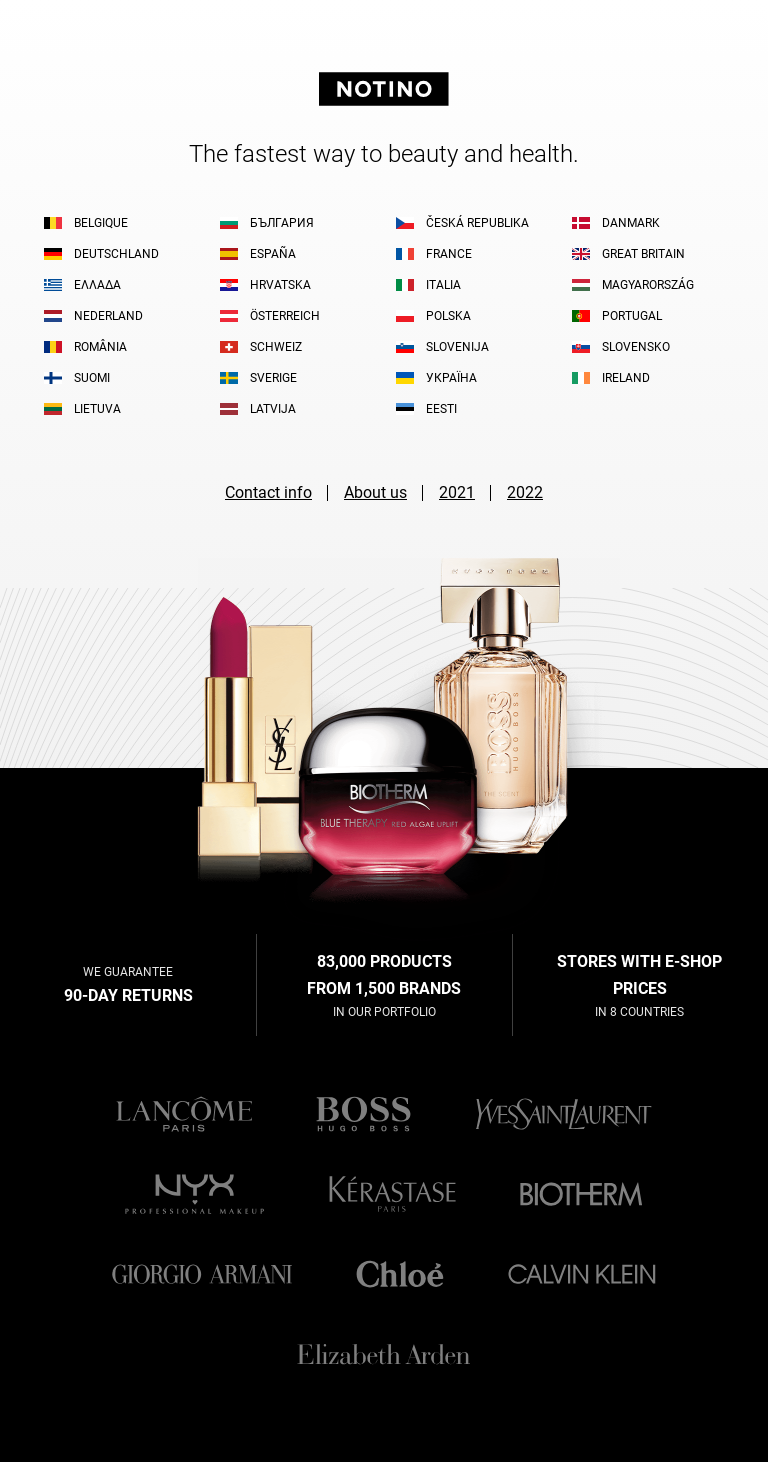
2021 (457, 492)
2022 (525, 492)
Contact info (268, 492)
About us (375, 492)
